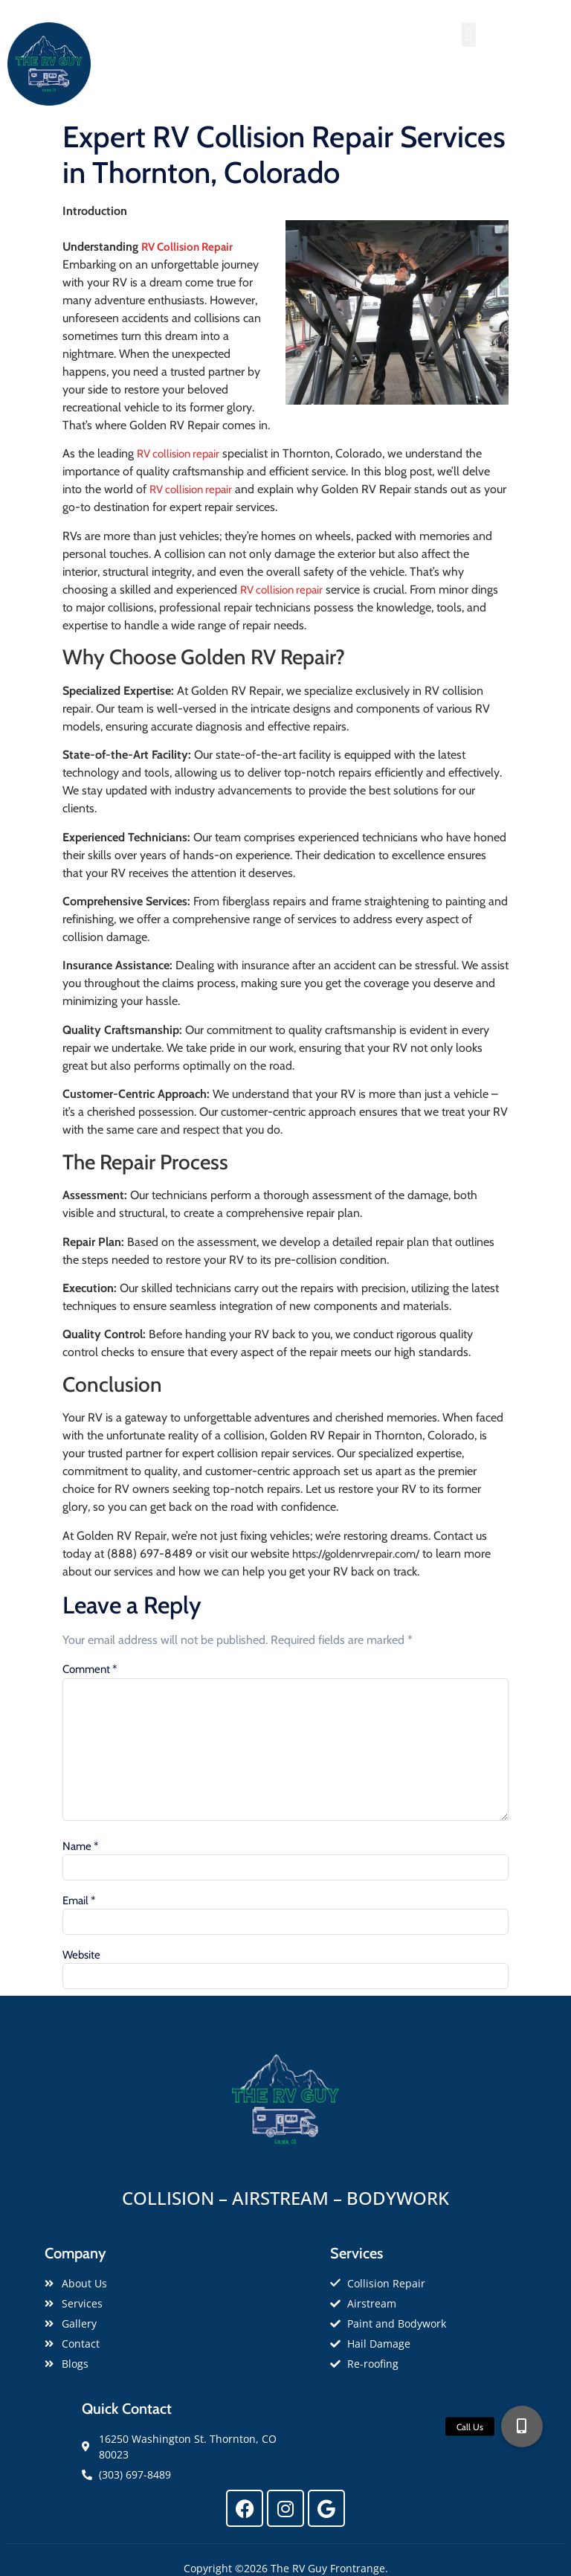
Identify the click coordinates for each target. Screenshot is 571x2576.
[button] (469, 34)
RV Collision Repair (187, 247)
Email (78, 1901)
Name (80, 1846)
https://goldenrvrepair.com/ (355, 1554)
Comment (89, 1669)
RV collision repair (178, 453)
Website (81, 1955)
